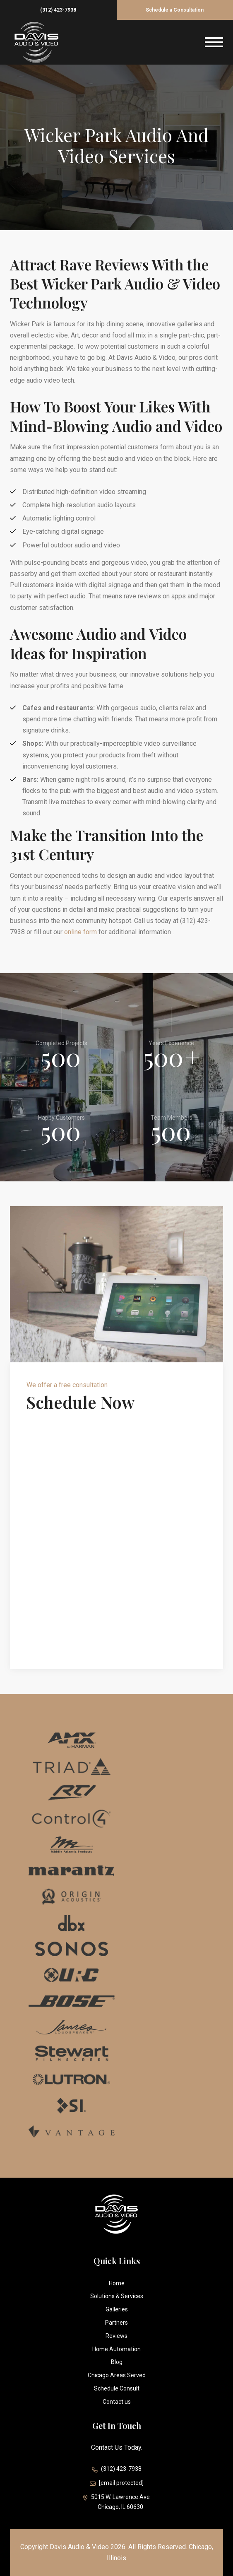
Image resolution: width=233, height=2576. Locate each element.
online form (80, 932)
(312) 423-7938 (58, 10)
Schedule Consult (116, 2388)
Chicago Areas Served (117, 2375)
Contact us (117, 2401)
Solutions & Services (116, 2296)
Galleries (117, 2309)
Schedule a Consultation (175, 10)
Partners (116, 2322)
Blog (117, 2362)
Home (117, 2283)
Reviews (116, 2336)
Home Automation (116, 2349)
